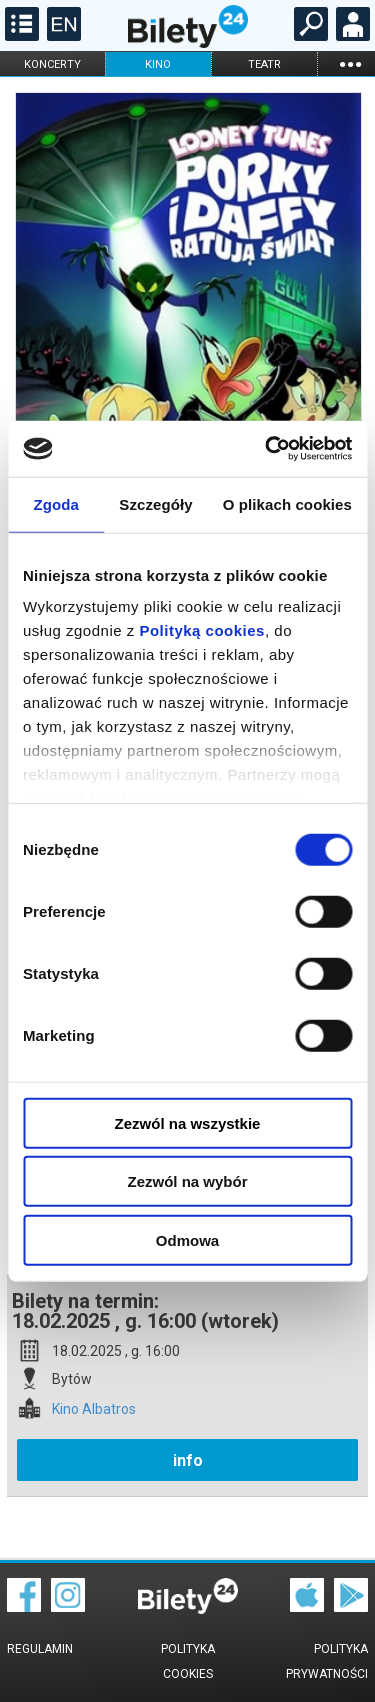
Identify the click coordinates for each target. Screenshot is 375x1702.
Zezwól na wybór (187, 1181)
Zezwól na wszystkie (188, 1122)
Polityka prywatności (327, 1661)
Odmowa (187, 1239)
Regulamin (40, 1649)
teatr (264, 64)
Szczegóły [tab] (155, 503)
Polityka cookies (188, 1661)
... (350, 63)
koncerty (52, 64)
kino (158, 64)
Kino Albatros (94, 1409)
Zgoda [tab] (56, 503)
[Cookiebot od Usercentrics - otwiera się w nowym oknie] (267, 449)
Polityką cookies (202, 630)
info (188, 1460)
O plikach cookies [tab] (287, 503)
